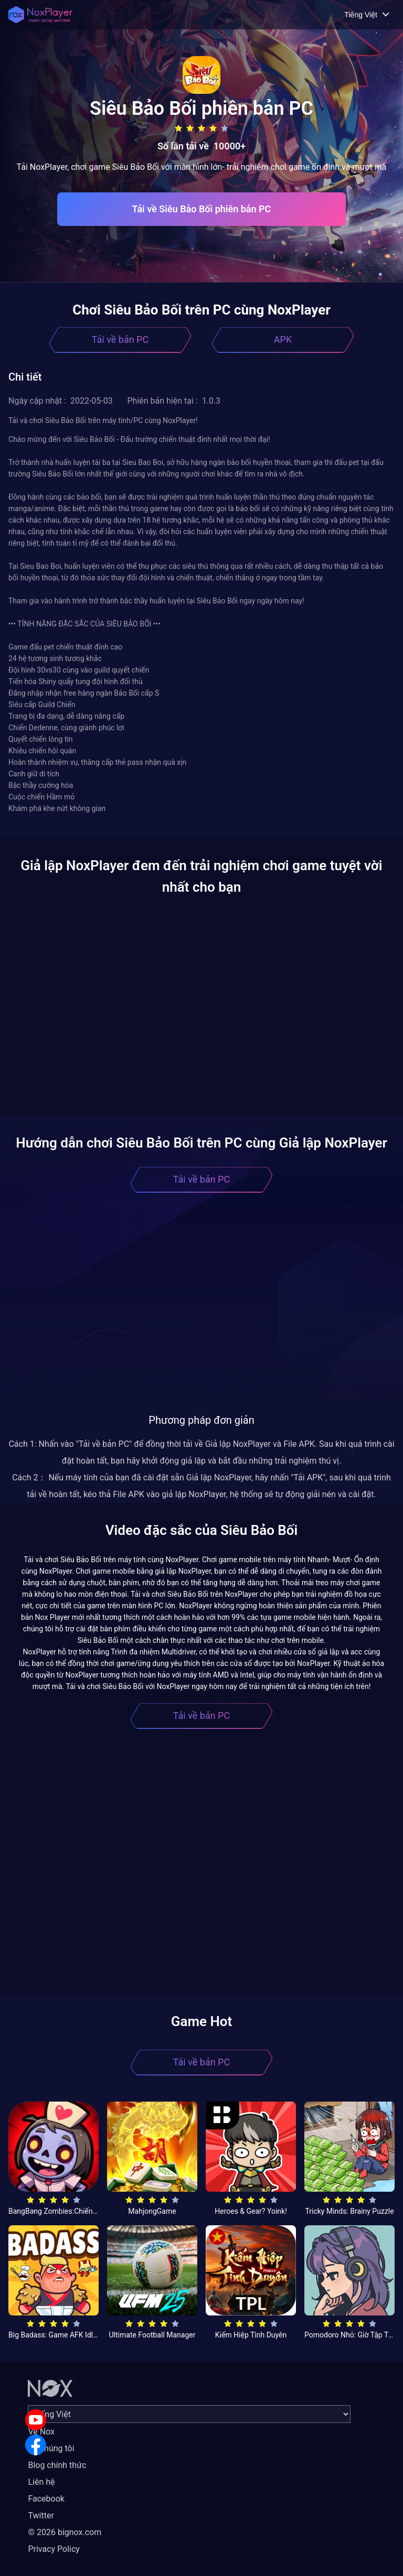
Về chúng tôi (51, 2448)
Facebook (46, 2499)
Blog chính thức (57, 2465)
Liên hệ (41, 2482)
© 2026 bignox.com (64, 2532)
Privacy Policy (54, 2549)
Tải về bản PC (120, 339)
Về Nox (41, 2432)
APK (283, 339)
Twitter (41, 2515)
